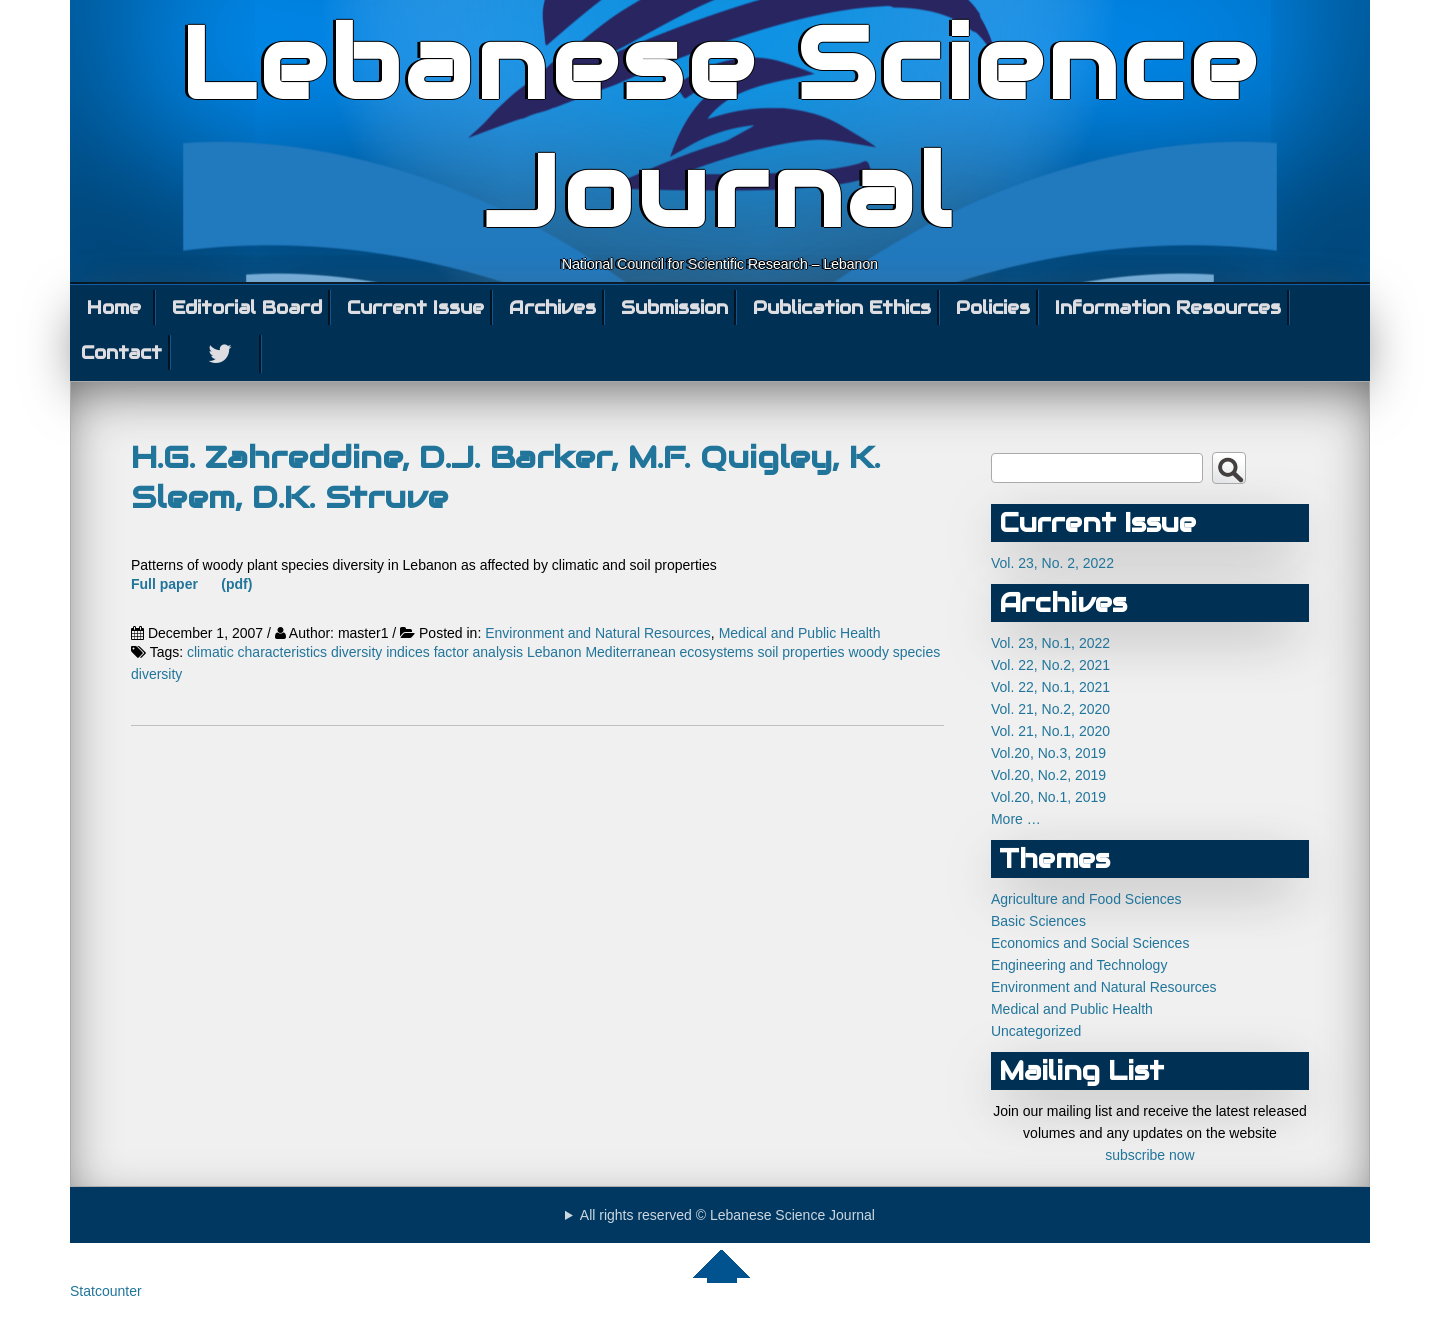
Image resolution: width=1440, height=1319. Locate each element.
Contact (121, 352)
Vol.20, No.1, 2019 (1048, 797)
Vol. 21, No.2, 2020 (1050, 709)
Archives (552, 307)
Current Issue (415, 307)
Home (114, 307)
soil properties (800, 652)
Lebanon (554, 652)
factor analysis (478, 652)
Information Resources (1168, 307)
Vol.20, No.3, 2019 (1048, 753)
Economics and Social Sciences (1090, 943)
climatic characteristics (257, 652)
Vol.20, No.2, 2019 (1048, 775)
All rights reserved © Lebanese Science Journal (727, 1215)
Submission (674, 307)
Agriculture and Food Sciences (1086, 899)
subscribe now (1150, 1155)
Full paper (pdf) (191, 584)
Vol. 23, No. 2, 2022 (1052, 563)
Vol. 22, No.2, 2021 (1050, 665)
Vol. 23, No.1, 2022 (1050, 643)
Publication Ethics (842, 307)
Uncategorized (1036, 1031)
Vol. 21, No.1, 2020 (1050, 731)
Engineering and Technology (1079, 965)
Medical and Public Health (800, 633)
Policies (993, 307)
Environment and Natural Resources (598, 633)
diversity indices (380, 652)
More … (1016, 819)
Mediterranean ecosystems (669, 652)
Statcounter (106, 1291)
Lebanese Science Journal (720, 128)
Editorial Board (247, 307)
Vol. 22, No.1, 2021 (1050, 687)
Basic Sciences (1038, 921)
